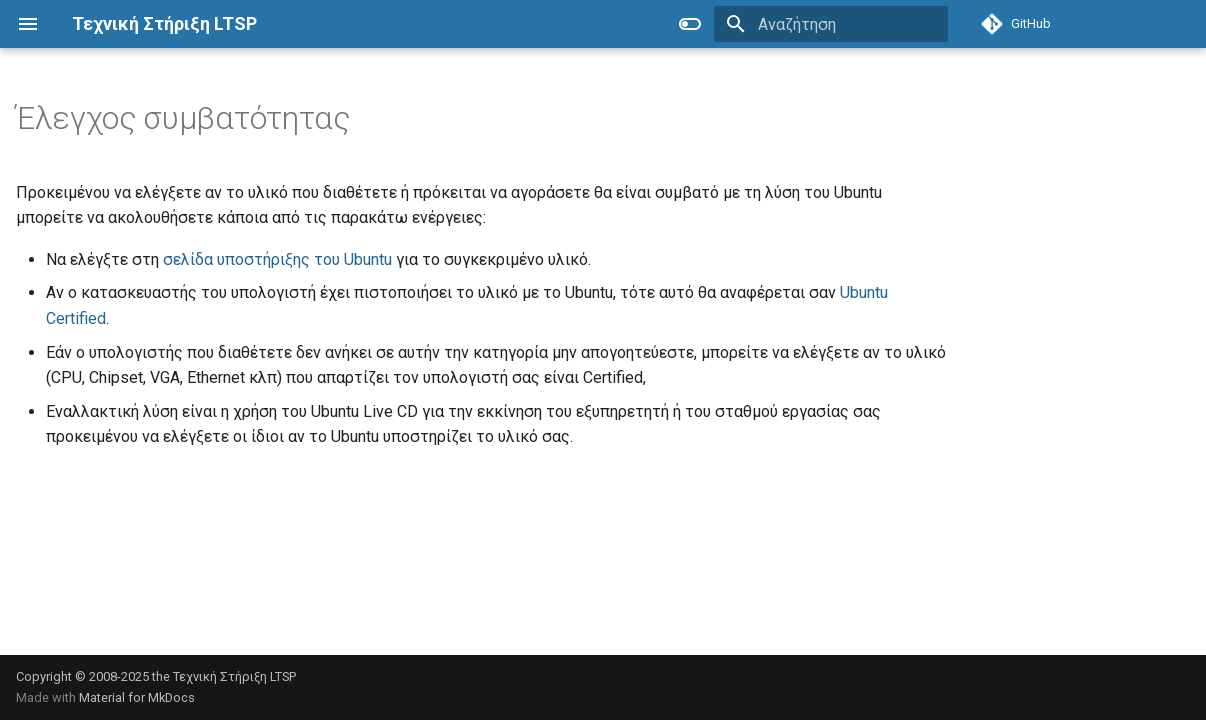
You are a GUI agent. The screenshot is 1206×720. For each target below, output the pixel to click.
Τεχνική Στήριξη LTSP (234, 676)
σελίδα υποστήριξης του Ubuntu (277, 259)
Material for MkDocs (137, 697)
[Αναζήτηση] (831, 24)
